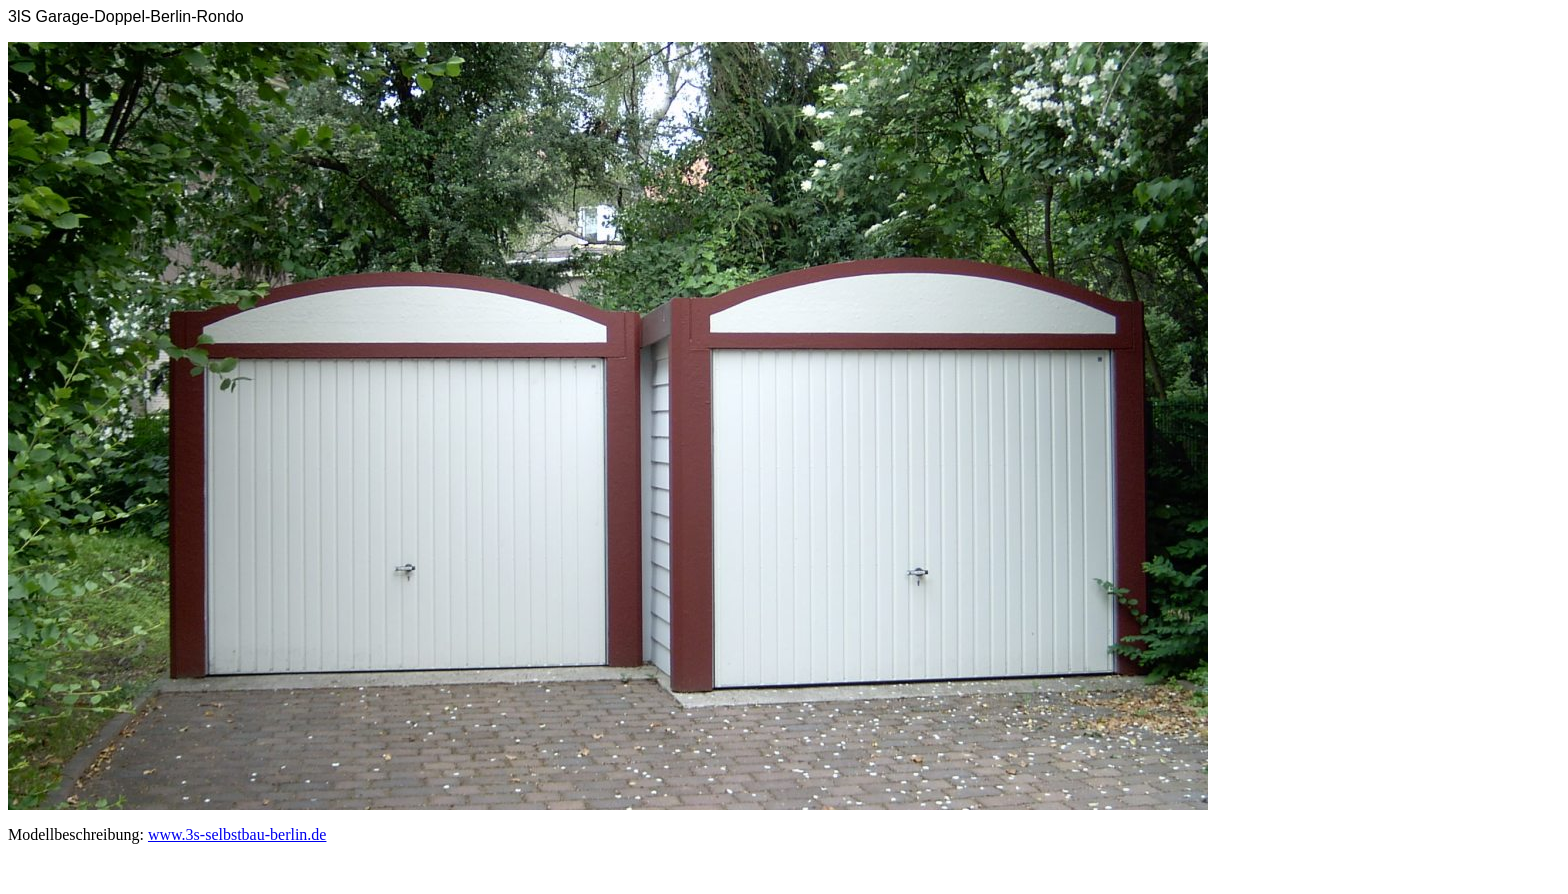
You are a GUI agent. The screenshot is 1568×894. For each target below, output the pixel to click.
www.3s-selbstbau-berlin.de (237, 834)
